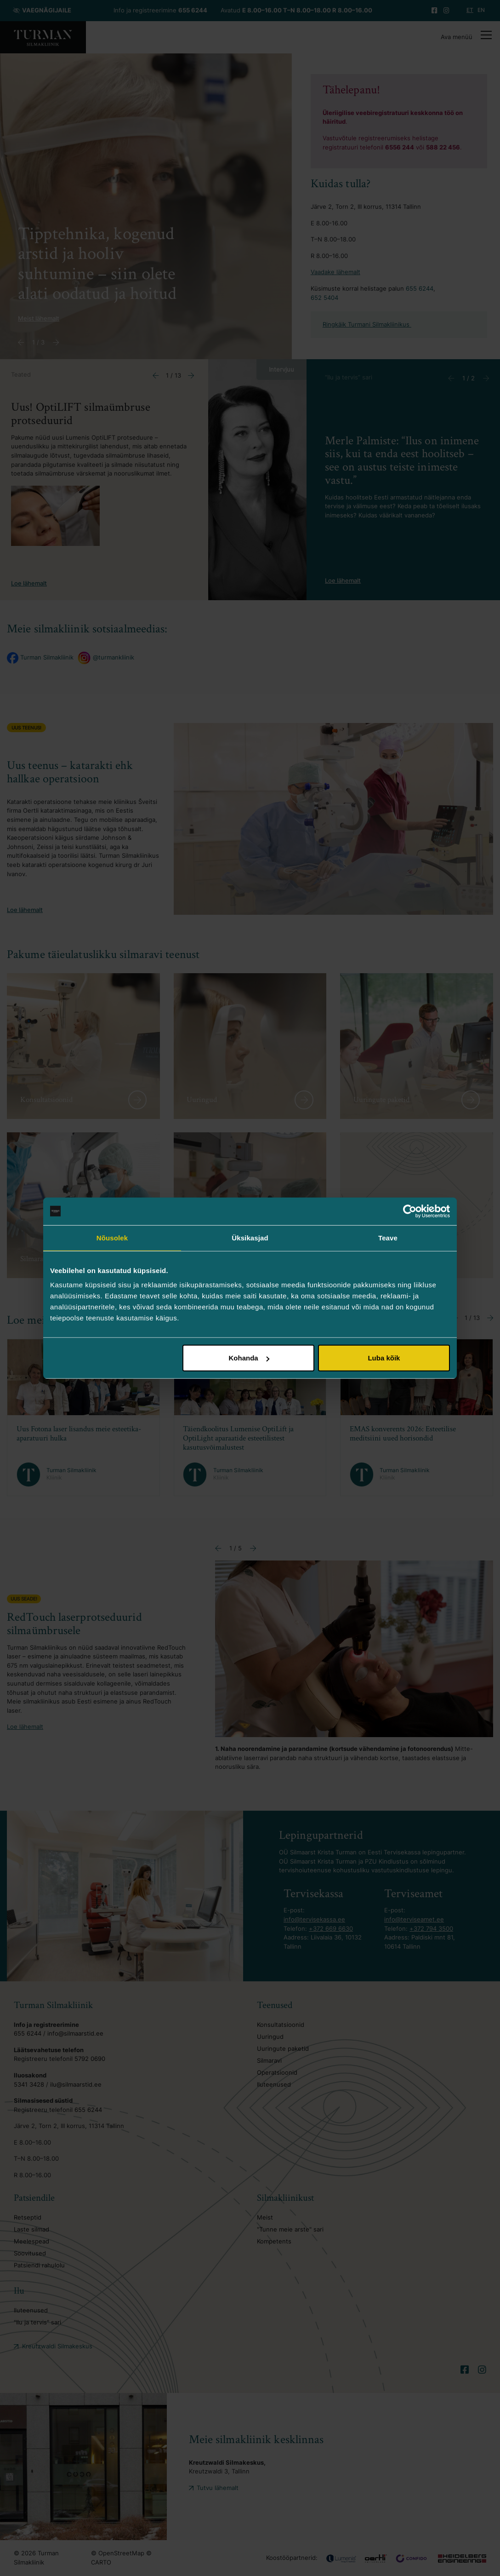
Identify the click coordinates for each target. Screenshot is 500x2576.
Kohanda (249, 1358)
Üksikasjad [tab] (250, 1237)
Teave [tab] (388, 1237)
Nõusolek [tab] (112, 1237)
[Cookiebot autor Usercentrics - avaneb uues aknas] (409, 1211)
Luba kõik (384, 1358)
